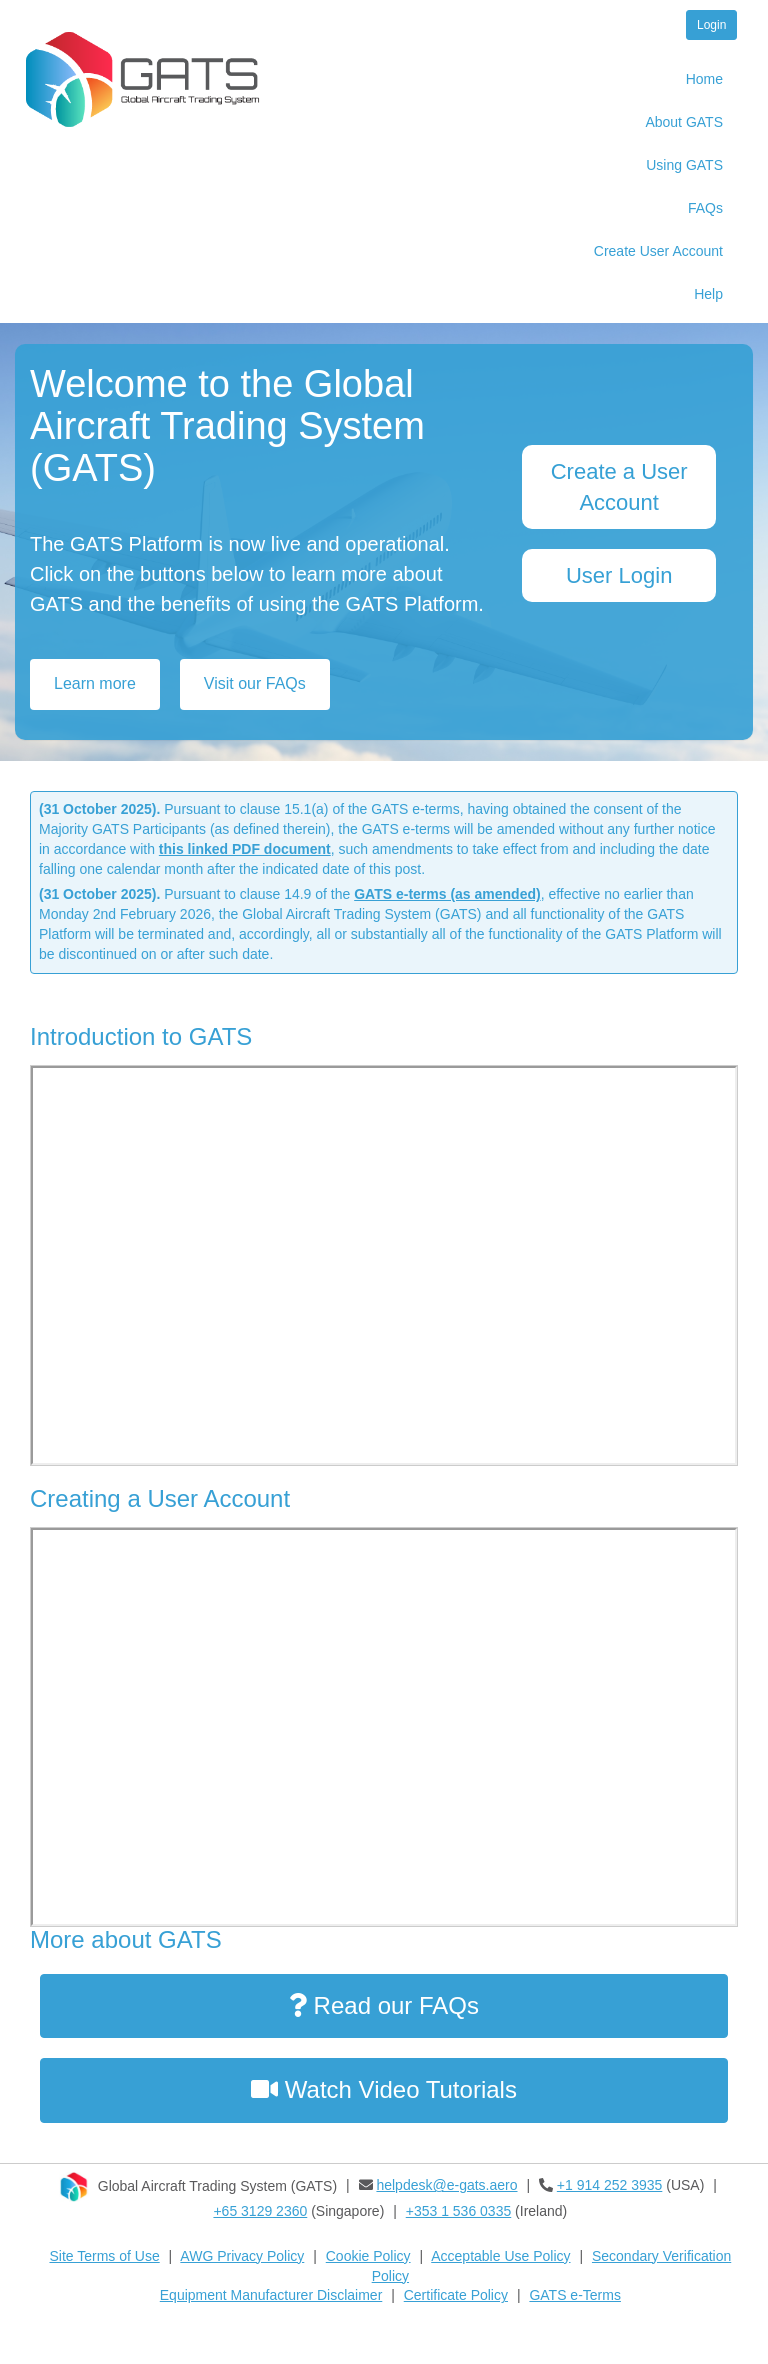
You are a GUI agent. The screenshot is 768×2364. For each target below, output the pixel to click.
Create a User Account (619, 487)
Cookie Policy (368, 2256)
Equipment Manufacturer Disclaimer (271, 2295)
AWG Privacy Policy (242, 2256)
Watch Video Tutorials (384, 2089)
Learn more (95, 683)
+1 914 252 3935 (610, 2185)
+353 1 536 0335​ (459, 2211)
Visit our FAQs (255, 683)
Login (711, 25)
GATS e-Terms (575, 2295)
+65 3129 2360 (260, 2211)
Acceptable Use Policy (500, 2256)
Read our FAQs (384, 2005)
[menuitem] (613, 81)
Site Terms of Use (104, 2256)
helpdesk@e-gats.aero (446, 2185)
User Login (619, 575)
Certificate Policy (456, 2295)
